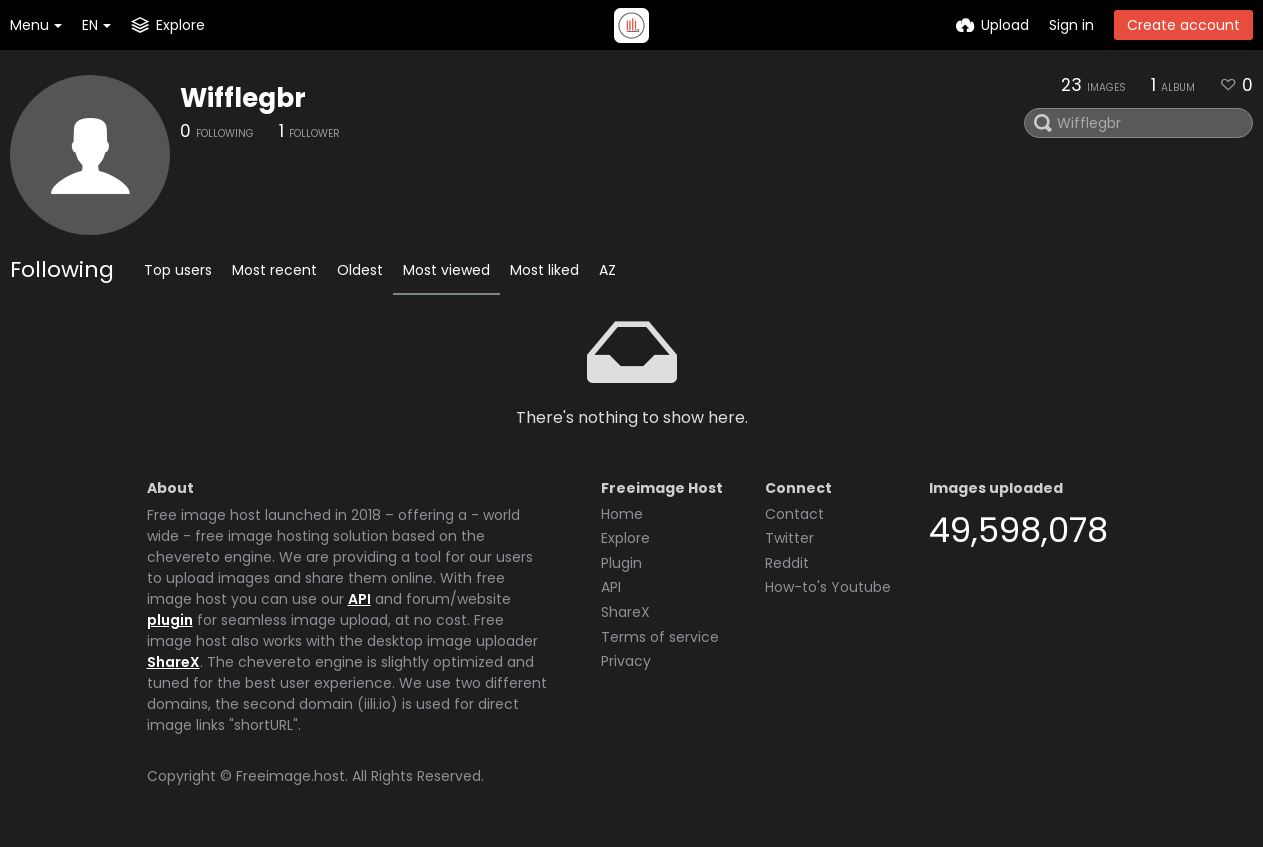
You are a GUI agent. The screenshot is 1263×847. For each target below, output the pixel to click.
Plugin (621, 563)
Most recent (274, 270)
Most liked (544, 270)
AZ (607, 270)
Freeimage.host (290, 776)
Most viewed (446, 270)
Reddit (787, 563)
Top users (178, 270)
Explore (625, 538)
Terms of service (660, 637)
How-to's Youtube (828, 587)
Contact (794, 514)
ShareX (173, 662)
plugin (170, 620)
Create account (1183, 25)
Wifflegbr (243, 98)
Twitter (789, 538)
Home (622, 514)
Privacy (626, 661)
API (359, 599)
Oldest (360, 270)
